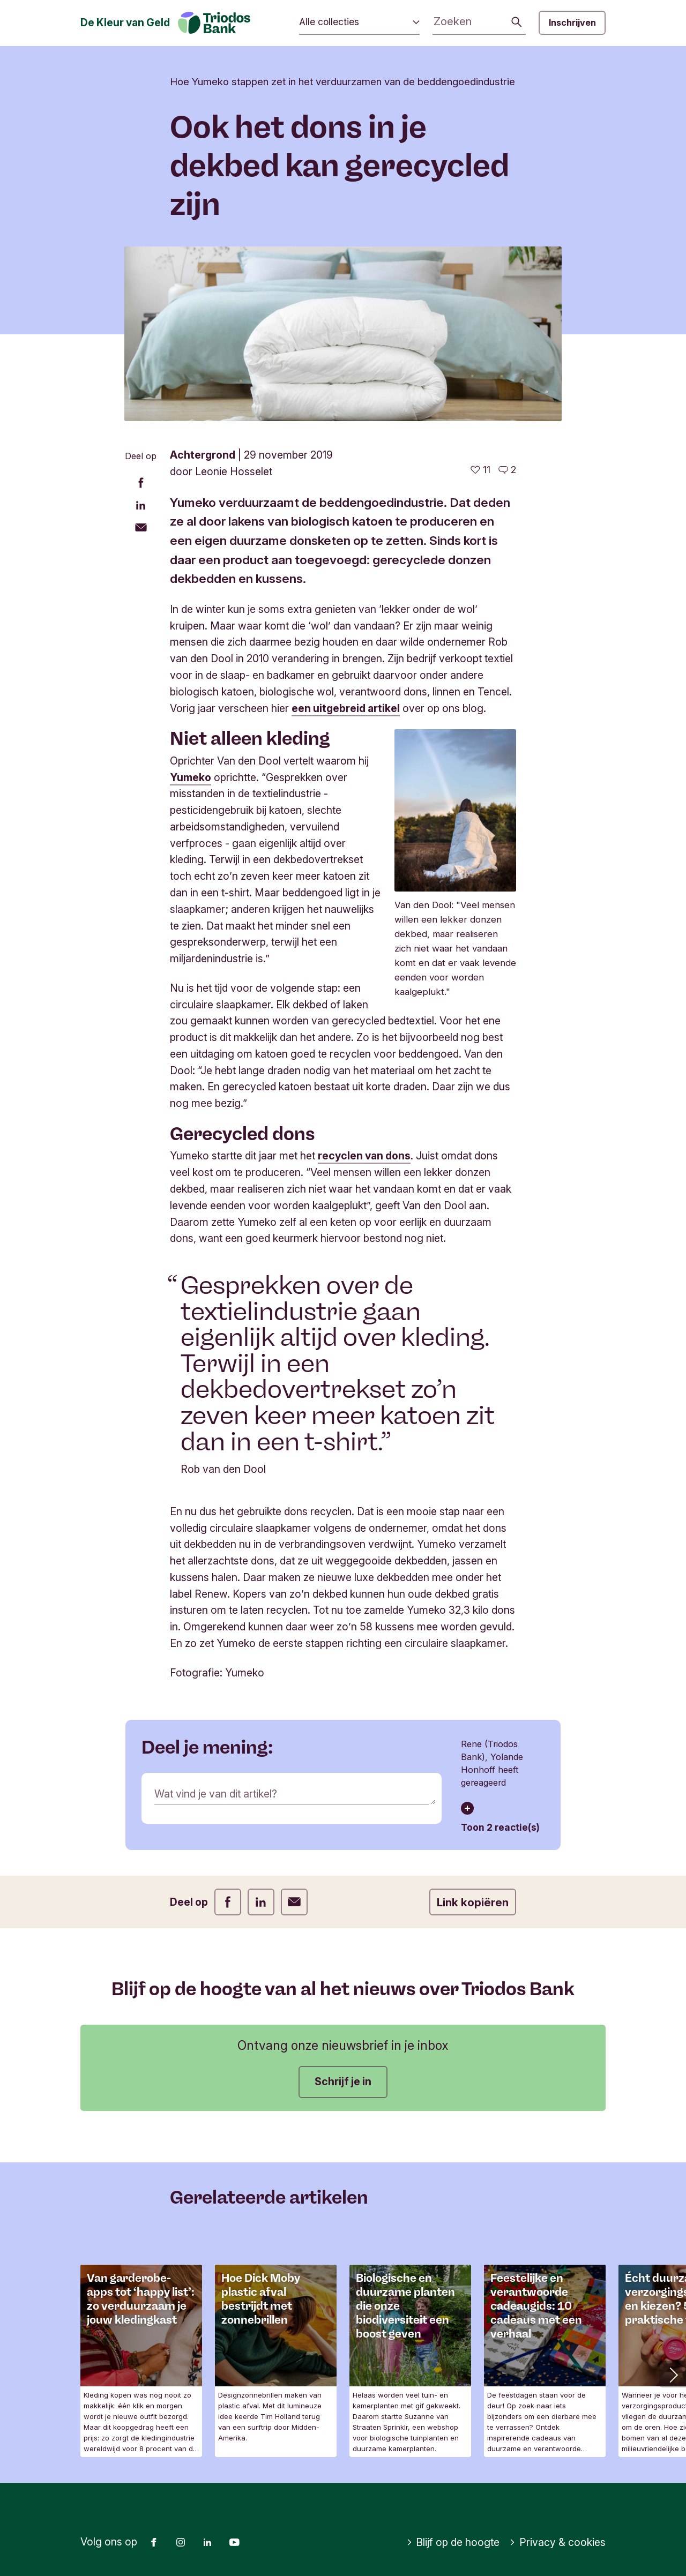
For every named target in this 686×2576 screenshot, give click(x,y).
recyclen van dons (364, 1155)
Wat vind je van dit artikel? (215, 1793)
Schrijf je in (343, 2081)
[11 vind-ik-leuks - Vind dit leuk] (480, 470)
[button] (672, 2374)
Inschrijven (572, 22)
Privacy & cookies (557, 2542)
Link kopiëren (473, 1902)
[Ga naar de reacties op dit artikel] (507, 470)
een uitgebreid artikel (346, 708)
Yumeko (190, 777)
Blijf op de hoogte (453, 2542)
